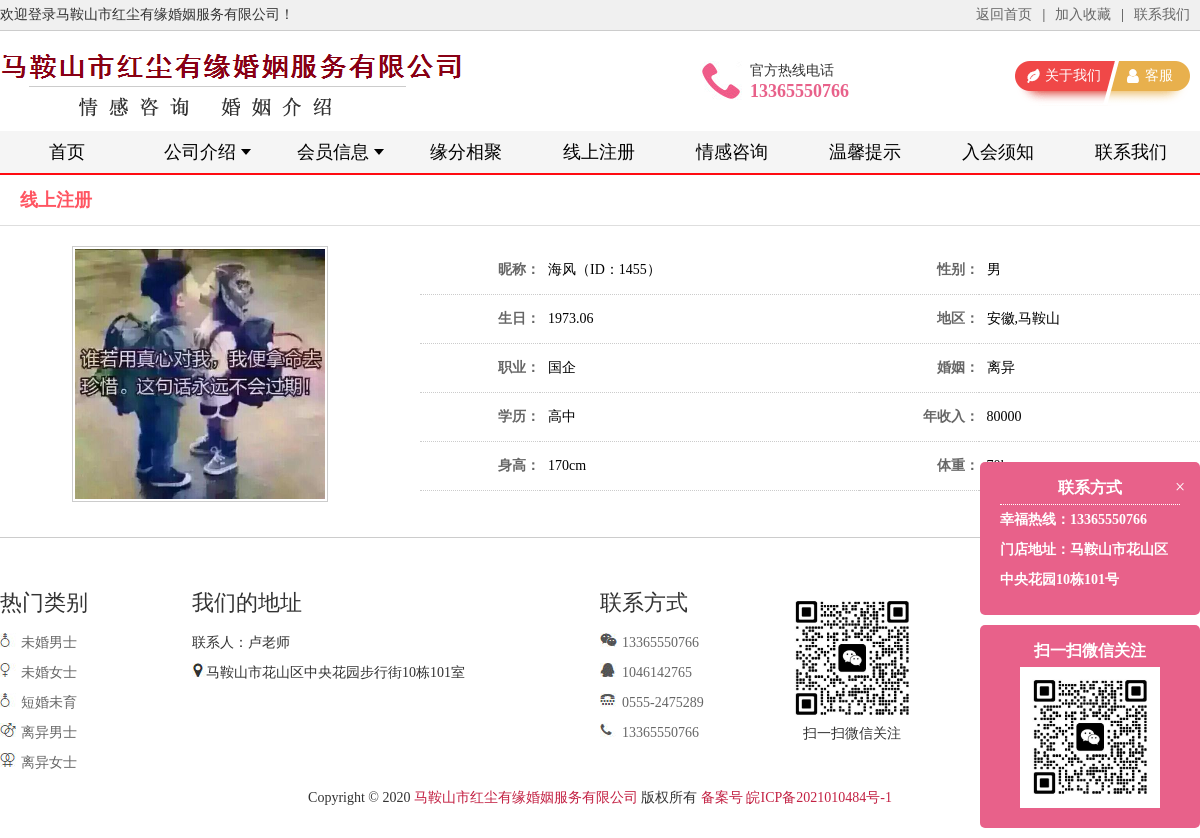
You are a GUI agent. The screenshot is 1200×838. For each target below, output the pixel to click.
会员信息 (333, 152)
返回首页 (1004, 14)
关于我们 (1073, 75)
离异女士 (49, 762)
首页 (67, 152)
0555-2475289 (652, 702)
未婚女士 (49, 672)
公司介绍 (200, 152)
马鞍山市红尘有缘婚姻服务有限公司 (526, 797)
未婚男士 (49, 642)
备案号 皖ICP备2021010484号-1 (796, 797)
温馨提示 (865, 152)
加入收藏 (1083, 14)
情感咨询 (732, 152)
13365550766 (649, 642)
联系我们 (1162, 14)
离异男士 (49, 732)
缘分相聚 (466, 152)
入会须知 (998, 152)
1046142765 (646, 672)
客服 (1159, 75)
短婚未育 (49, 702)
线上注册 (599, 152)
